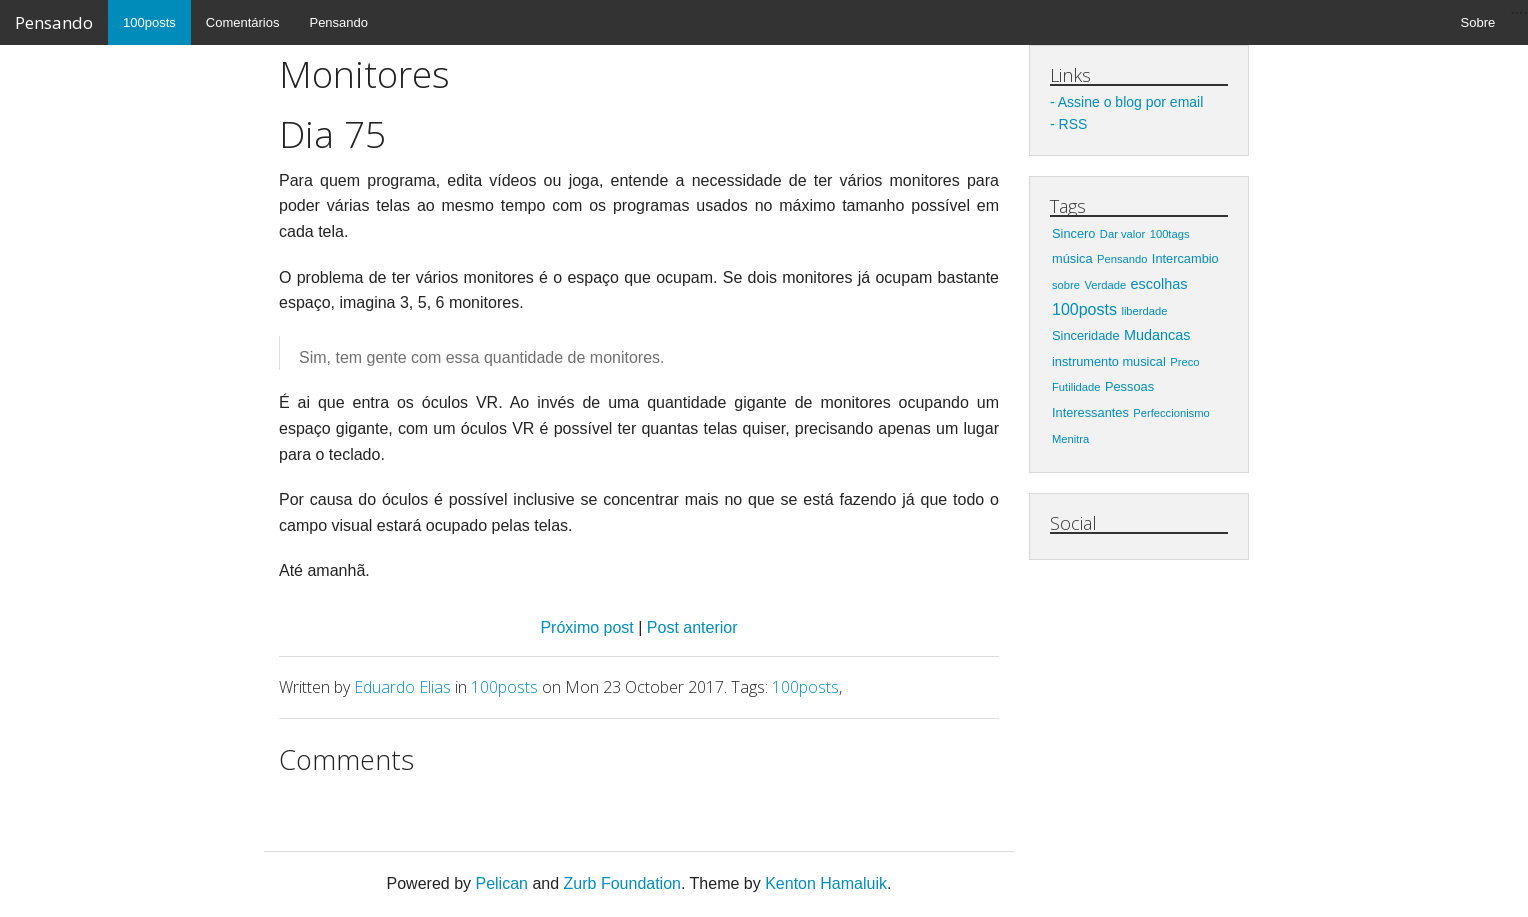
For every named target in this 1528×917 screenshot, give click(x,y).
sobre (1066, 285)
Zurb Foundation (622, 883)
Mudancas (1157, 335)
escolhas (1159, 284)
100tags (1170, 234)
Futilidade (1076, 387)
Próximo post (589, 627)
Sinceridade (1086, 335)
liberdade (1144, 311)
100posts (149, 22)
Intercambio (1185, 258)
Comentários (243, 22)
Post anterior (692, 627)
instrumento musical (1109, 361)
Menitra (1070, 439)
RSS (1073, 124)
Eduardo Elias (402, 687)
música (1072, 258)
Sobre (1478, 22)
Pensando (54, 22)
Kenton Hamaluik (826, 883)
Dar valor (1122, 234)
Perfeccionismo (1171, 413)
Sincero (1073, 233)
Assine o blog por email (1131, 102)
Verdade (1105, 285)
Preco (1184, 362)
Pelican (501, 883)
